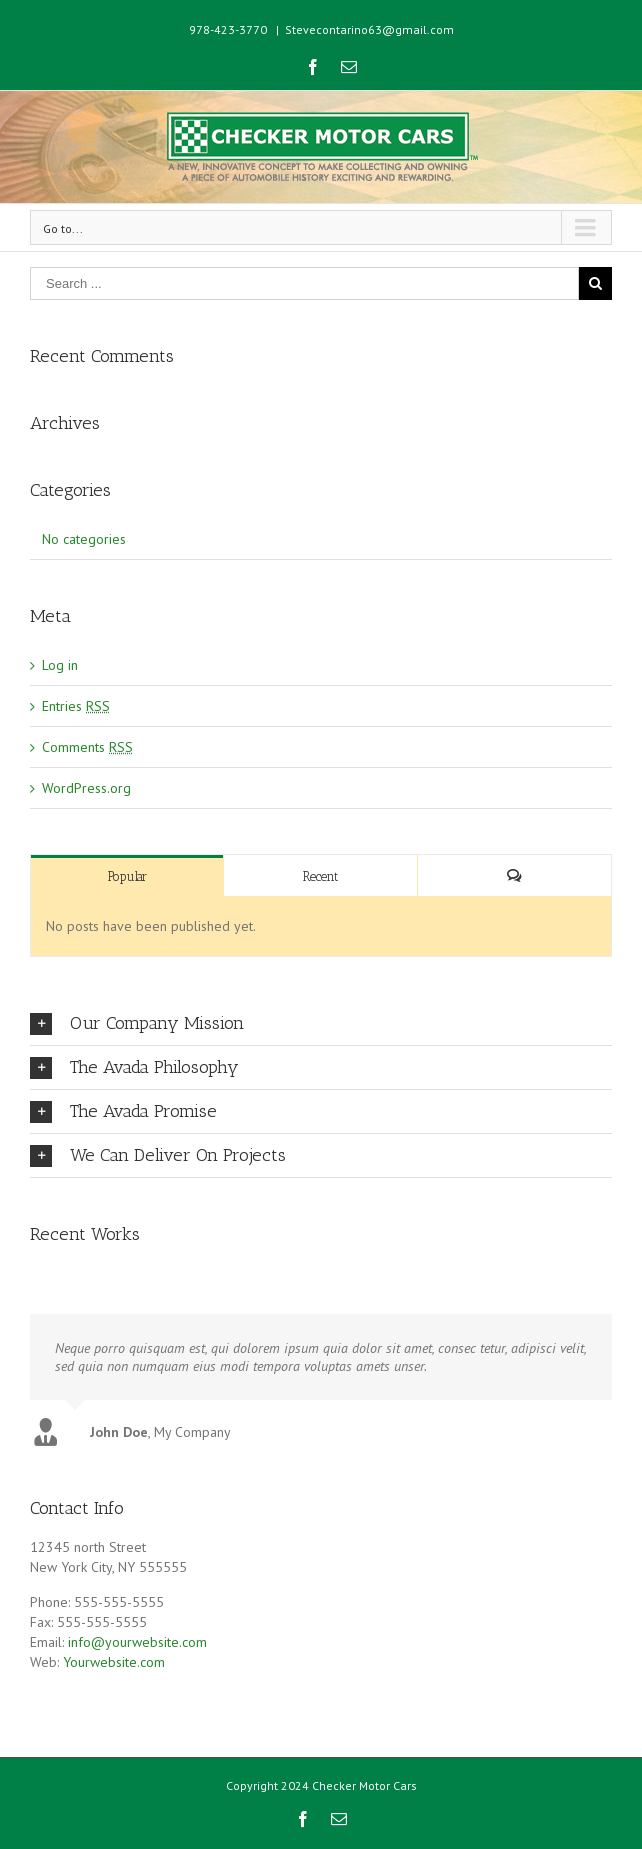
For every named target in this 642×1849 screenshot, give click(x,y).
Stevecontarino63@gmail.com (369, 29)
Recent (320, 876)
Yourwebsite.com (114, 1658)
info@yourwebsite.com (137, 1638)
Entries (76, 706)
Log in (60, 665)
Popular (127, 876)
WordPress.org (86, 788)
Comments (87, 747)
